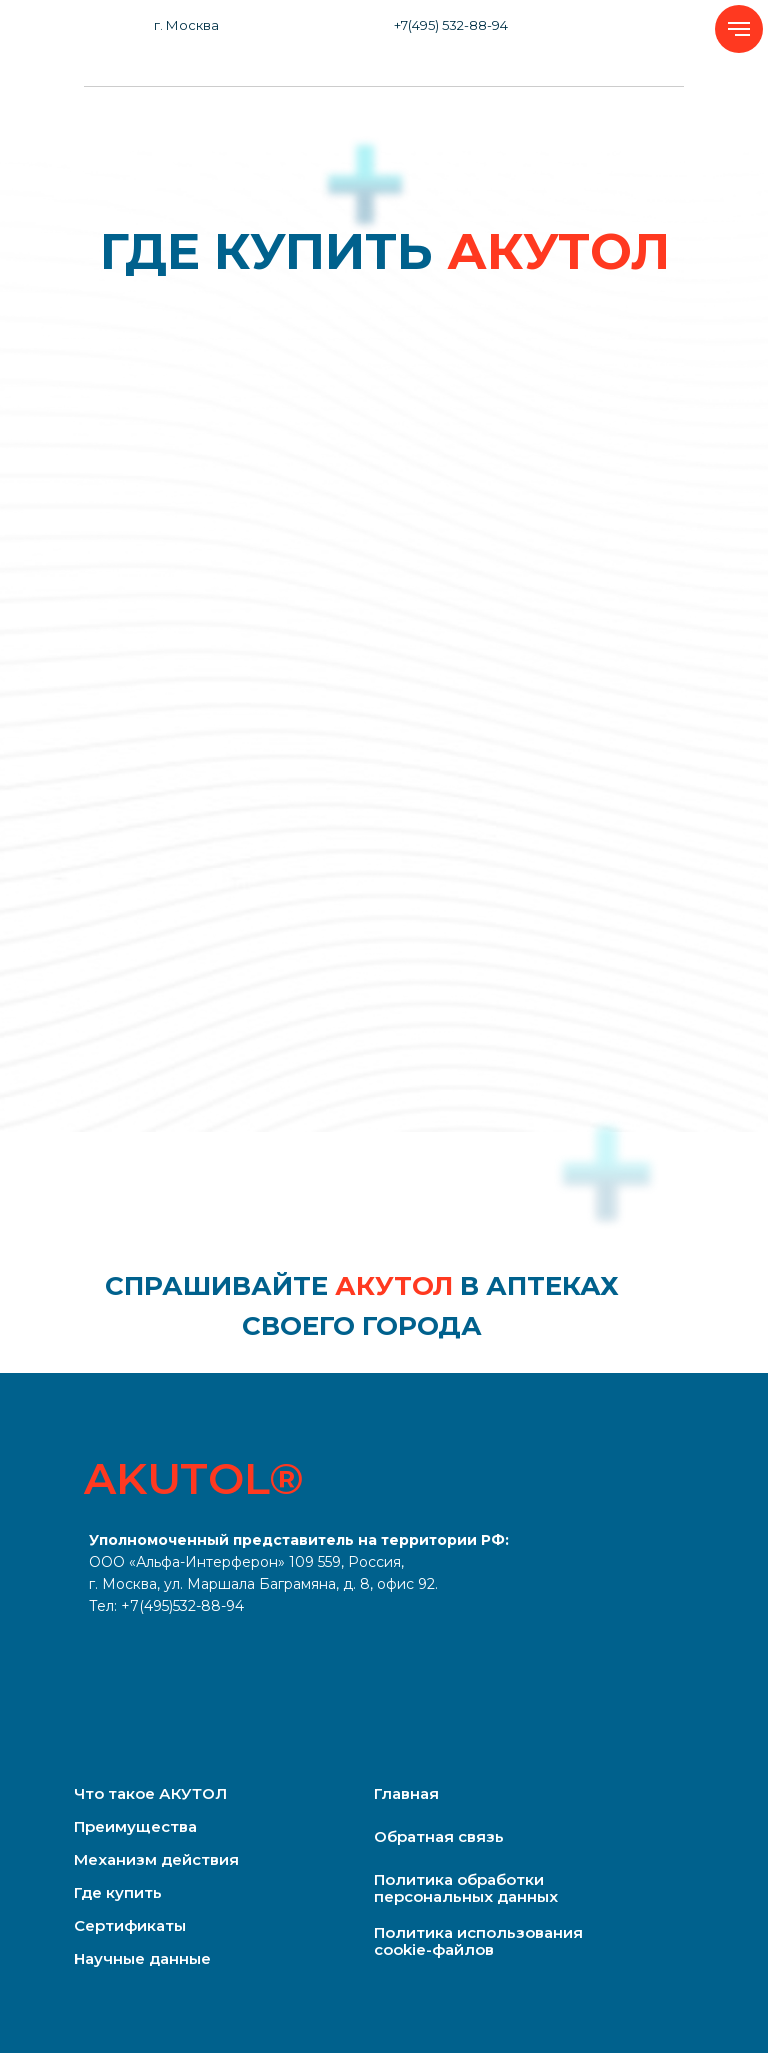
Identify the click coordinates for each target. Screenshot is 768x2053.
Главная (406, 1793)
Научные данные (142, 1958)
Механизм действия (156, 1859)
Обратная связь (439, 1836)
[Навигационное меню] (739, 29)
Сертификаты (130, 1925)
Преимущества (135, 1826)
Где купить (118, 1892)
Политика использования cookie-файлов (478, 1941)
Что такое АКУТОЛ (150, 1793)
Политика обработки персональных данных (466, 1888)
